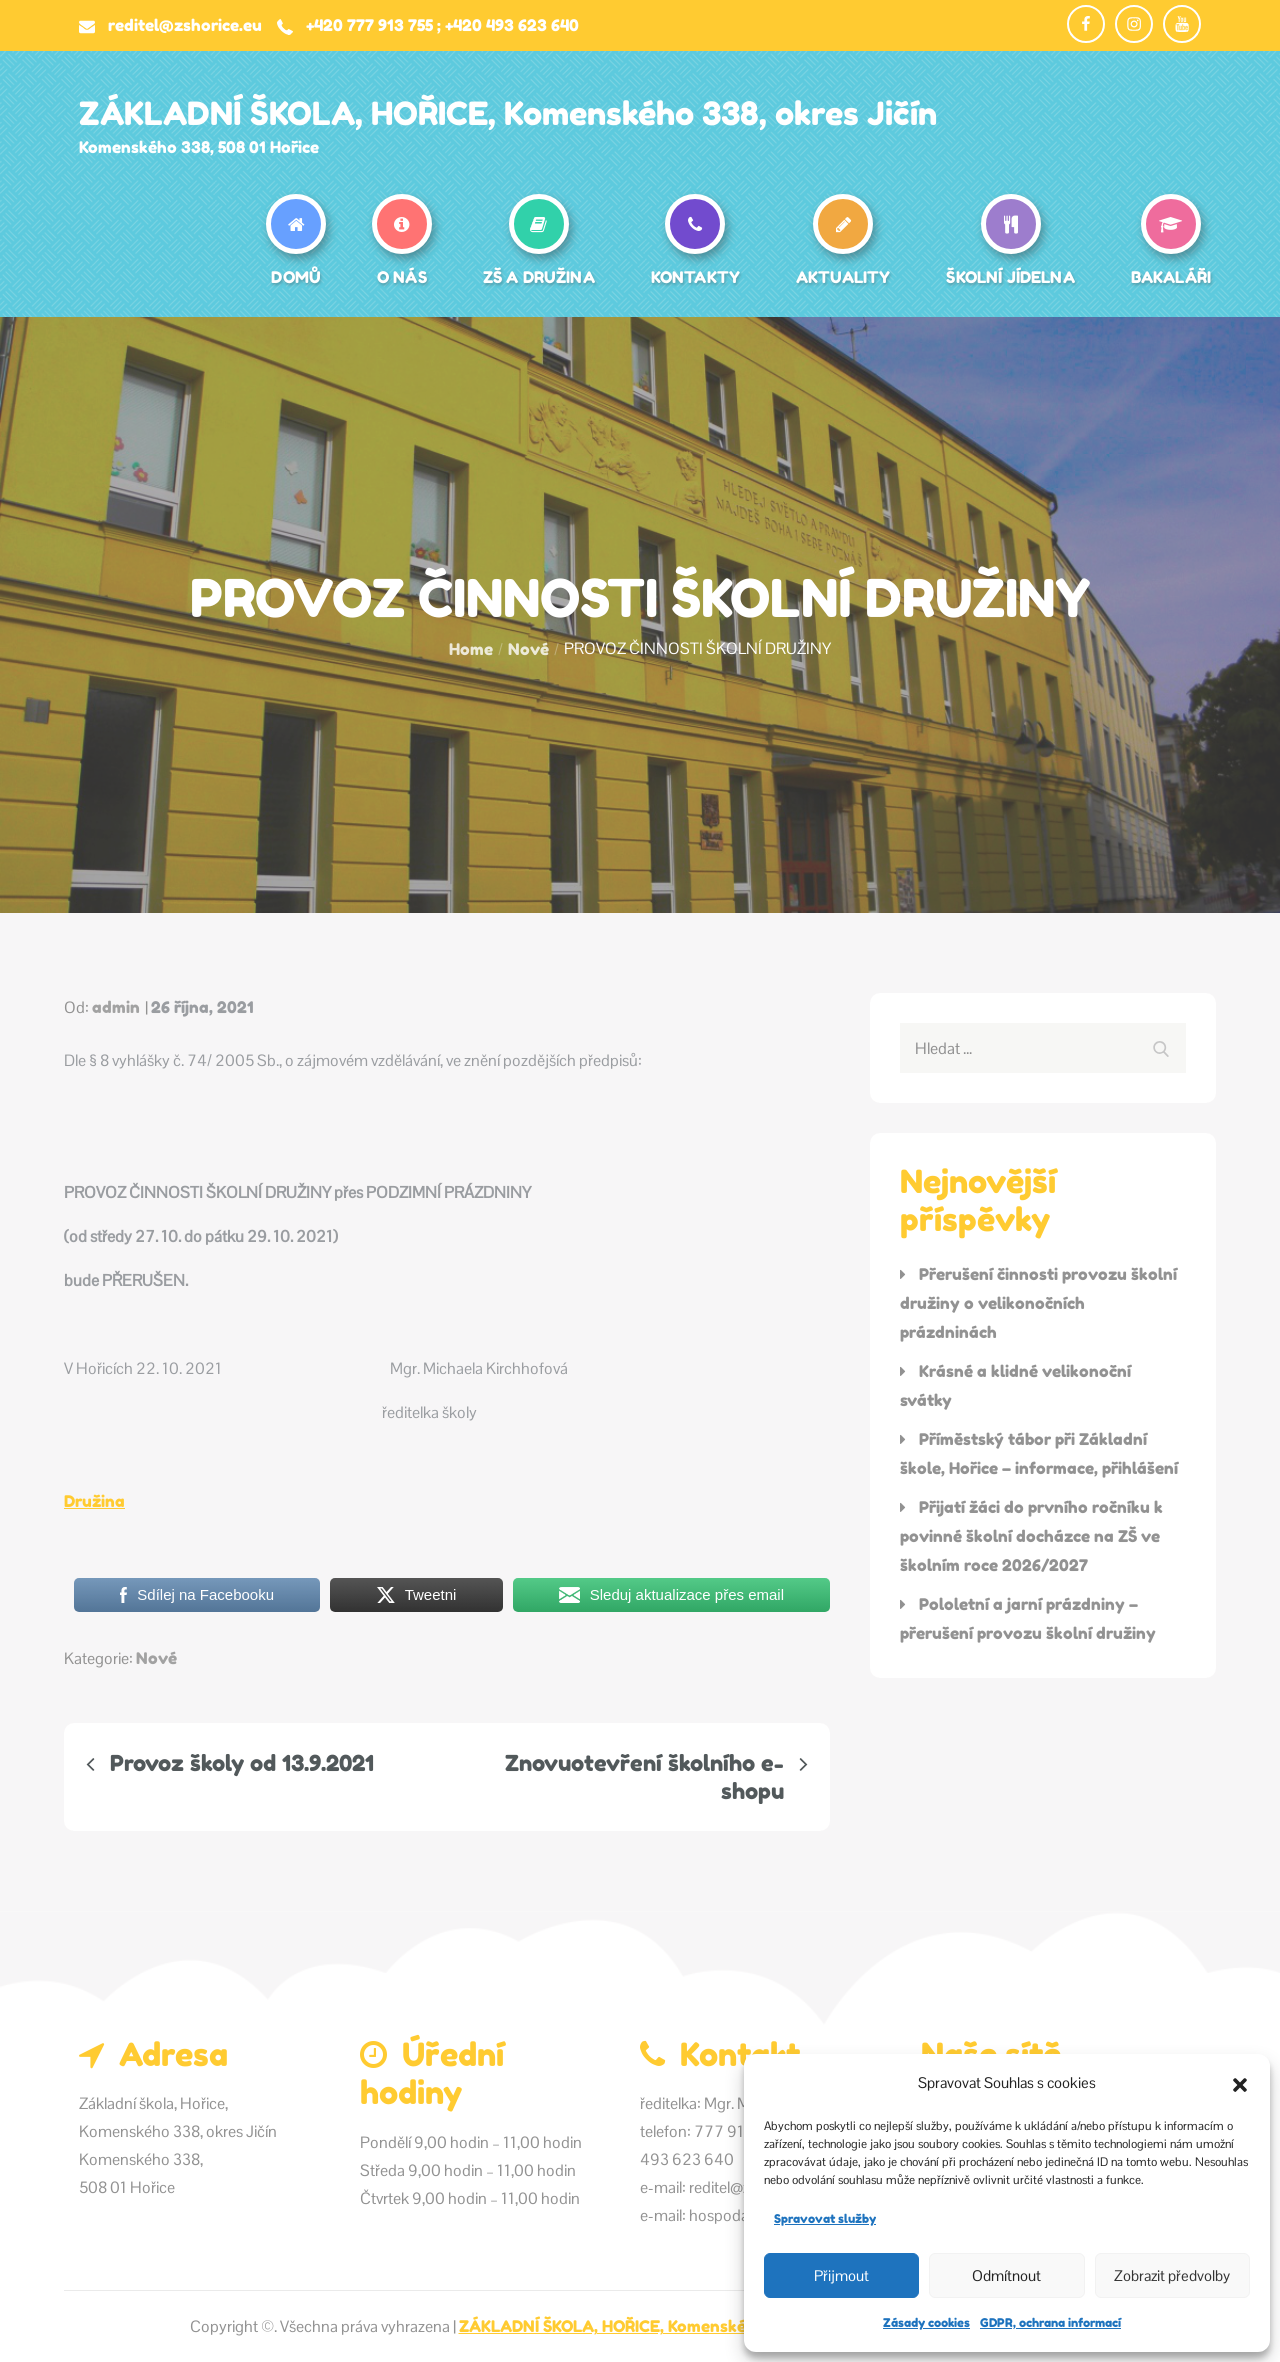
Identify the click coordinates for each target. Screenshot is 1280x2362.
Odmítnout (1006, 2275)
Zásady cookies (926, 2322)
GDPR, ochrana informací (1050, 2322)
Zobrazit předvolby (1172, 2275)
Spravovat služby (825, 2218)
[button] (1240, 2083)
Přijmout (841, 2275)
